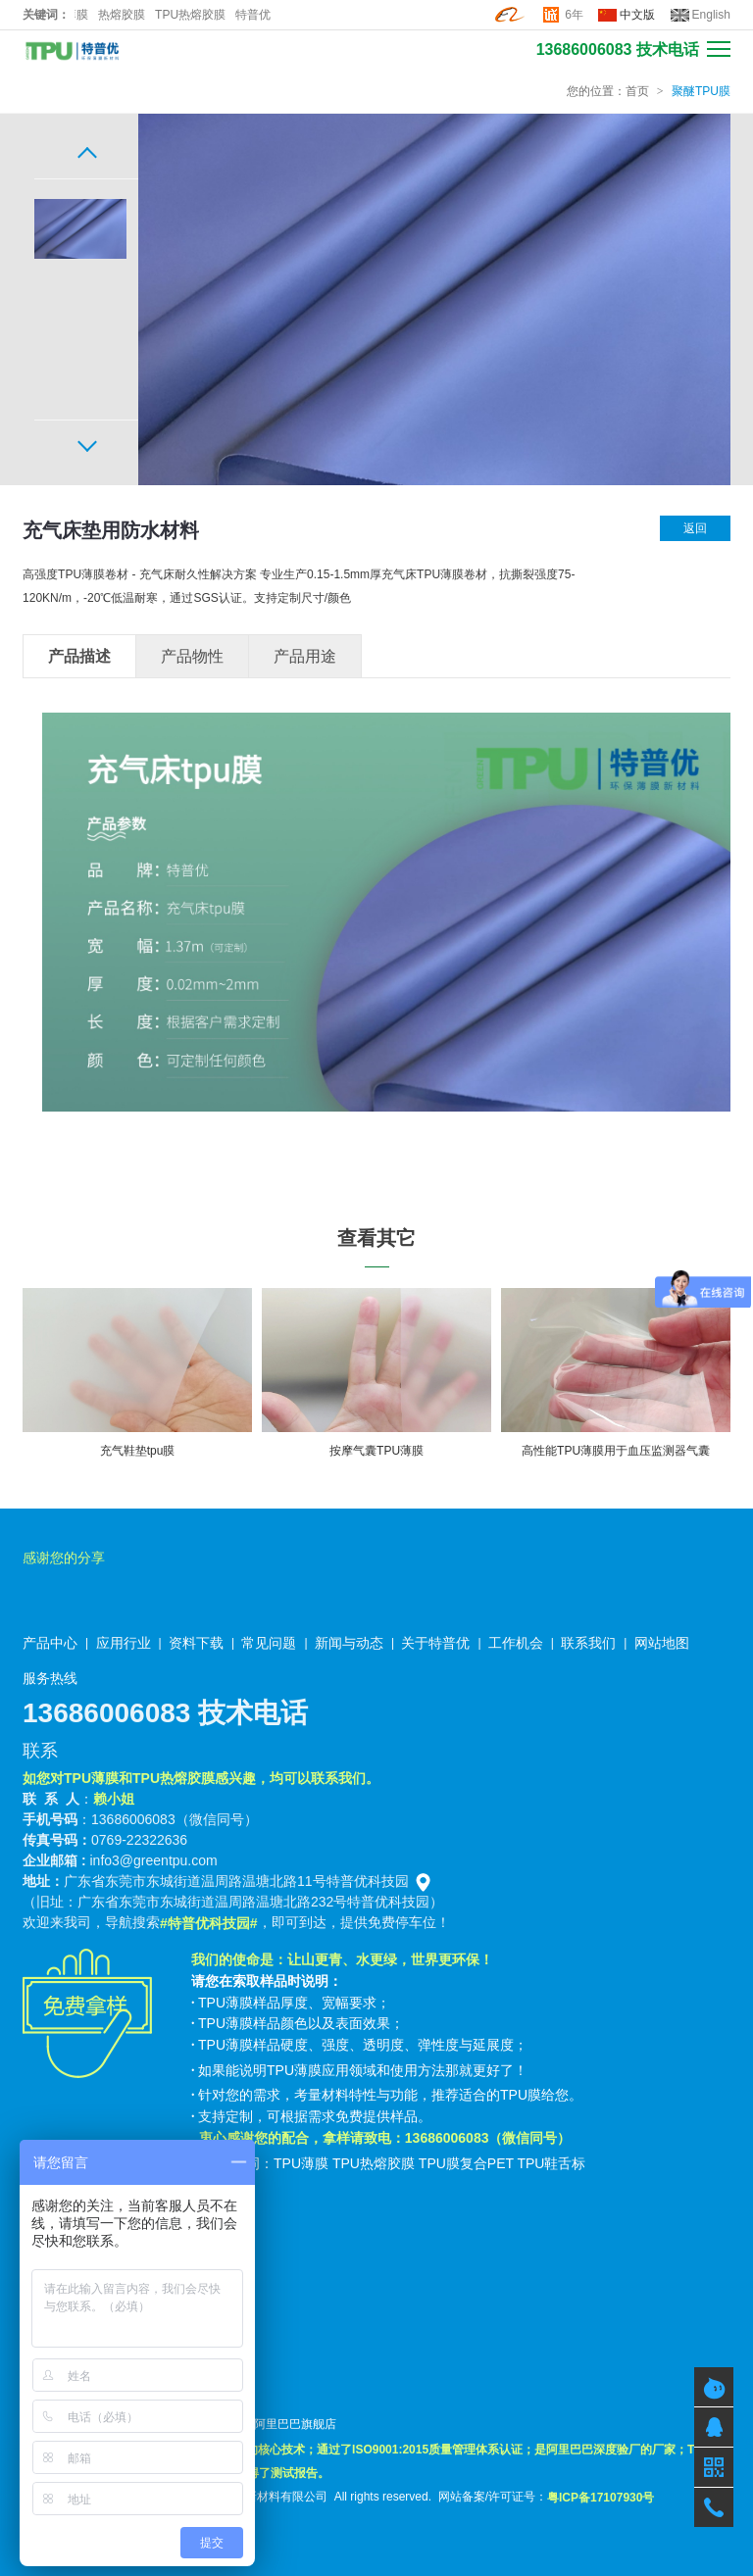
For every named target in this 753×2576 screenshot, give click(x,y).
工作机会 (515, 1643)
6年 (574, 15)
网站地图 (661, 1643)
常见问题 (268, 1643)
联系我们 (588, 1643)
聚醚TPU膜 (701, 91)
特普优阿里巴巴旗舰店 (277, 2424)
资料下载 (196, 1643)
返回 (695, 528)
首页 (637, 91)
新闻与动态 (349, 1643)
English (711, 15)
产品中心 (50, 1643)
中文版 (637, 15)
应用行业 (123, 1643)
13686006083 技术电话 (617, 49)
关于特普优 (435, 1643)
